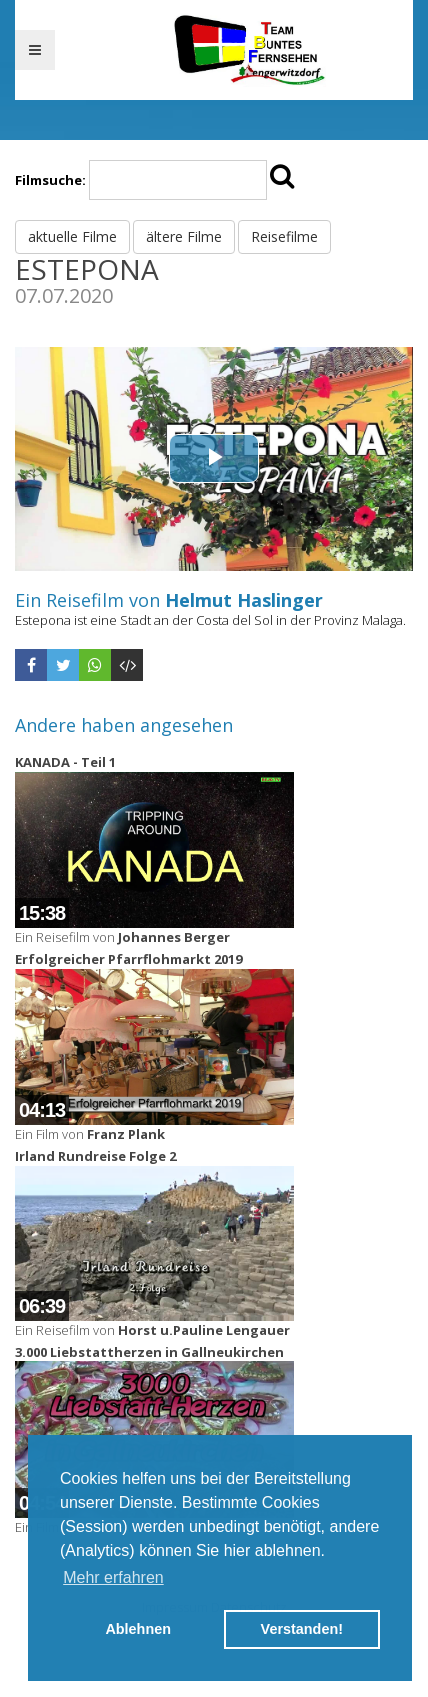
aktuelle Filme (72, 236)
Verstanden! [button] (302, 1629)
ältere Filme (184, 236)
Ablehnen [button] (138, 1629)
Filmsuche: (50, 180)
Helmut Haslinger (244, 600)
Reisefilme (284, 236)
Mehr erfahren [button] (113, 1577)
